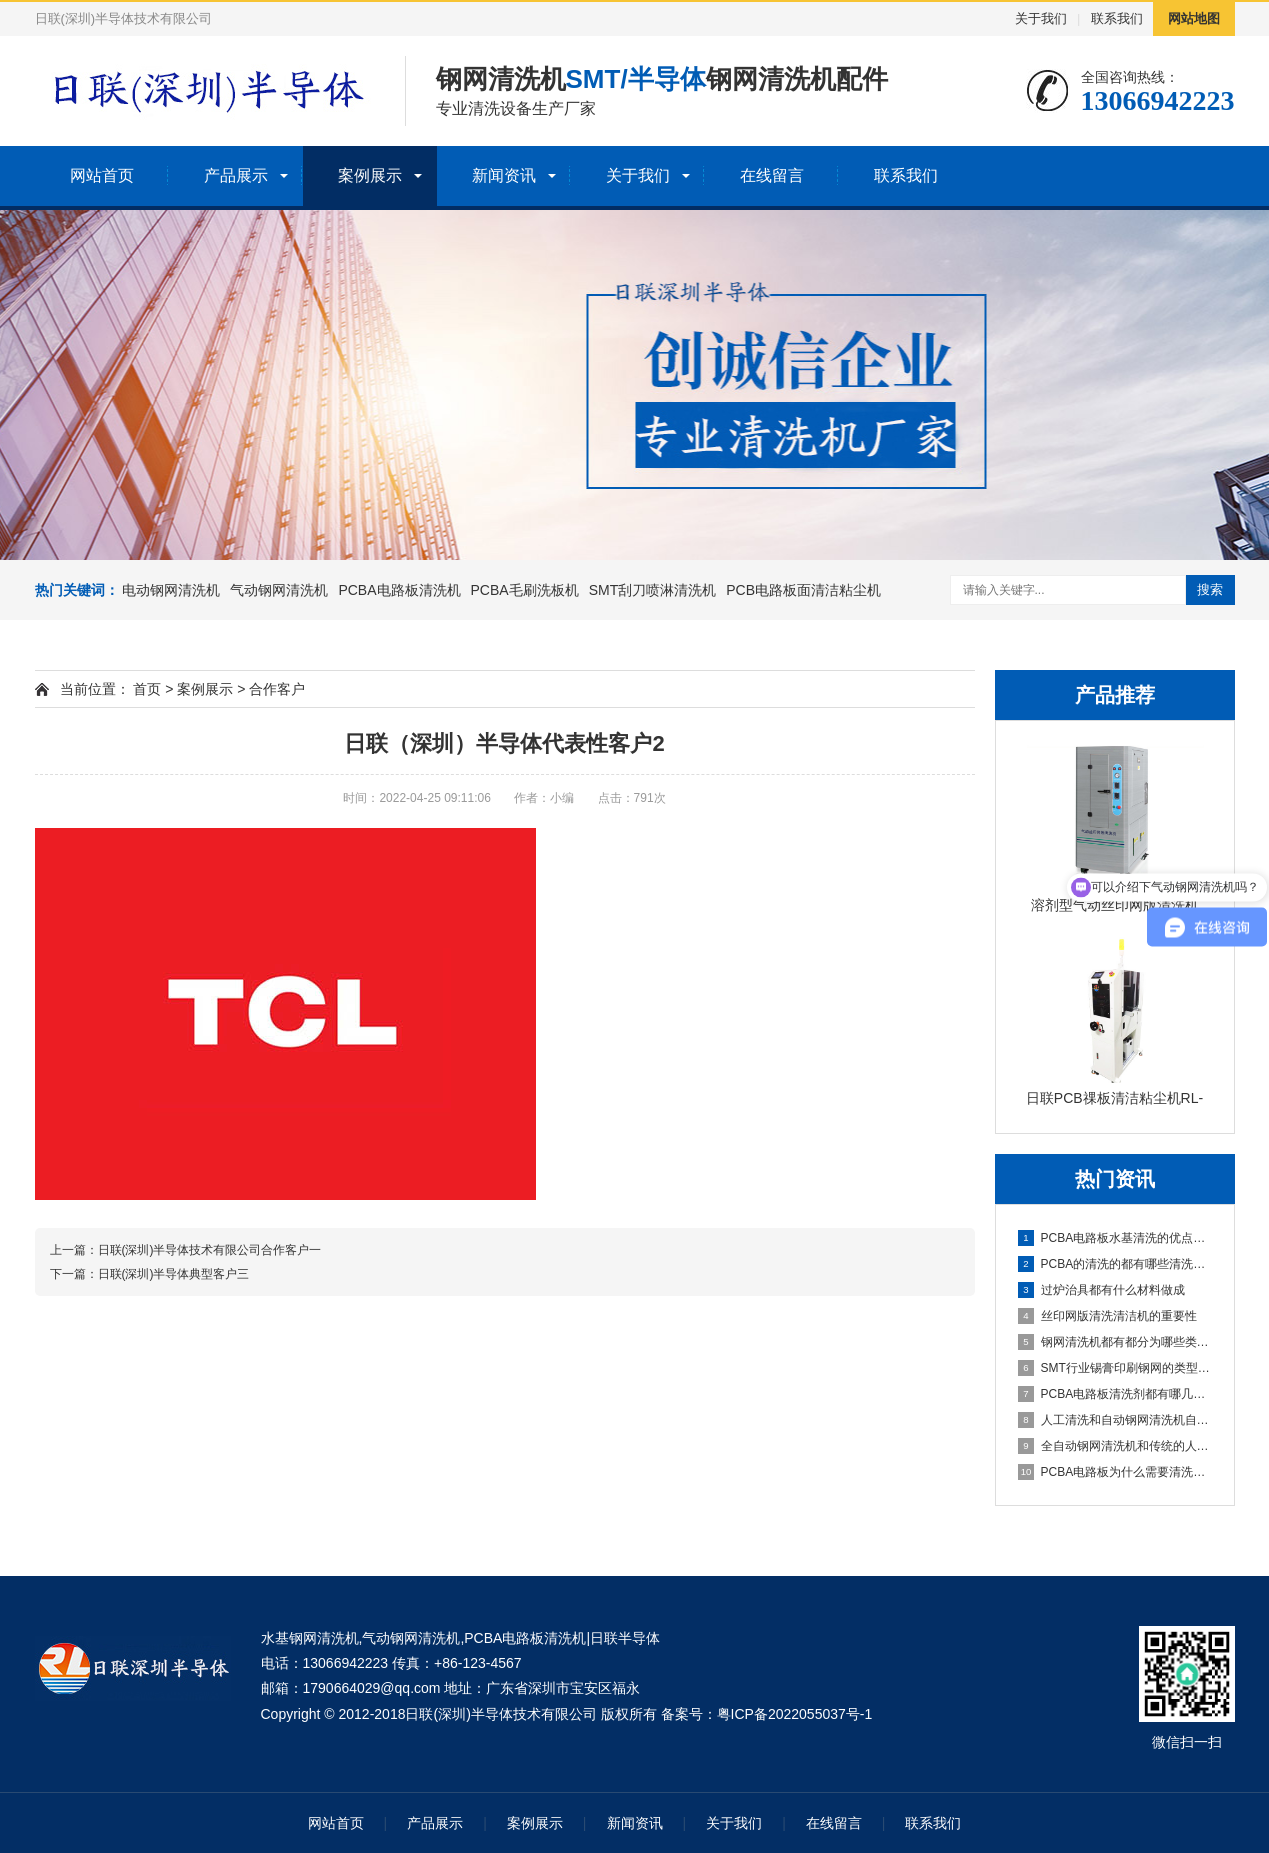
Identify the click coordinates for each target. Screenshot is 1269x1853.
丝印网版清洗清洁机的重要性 (1107, 1316)
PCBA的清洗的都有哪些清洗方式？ (1116, 1264)
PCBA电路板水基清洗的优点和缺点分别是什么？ (1116, 1238)
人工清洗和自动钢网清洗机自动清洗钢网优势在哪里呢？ (1116, 1420)
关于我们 (1041, 18)
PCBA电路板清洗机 (399, 590)
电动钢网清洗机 (171, 590)
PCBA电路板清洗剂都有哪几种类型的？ (1116, 1394)
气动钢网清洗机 (279, 590)
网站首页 (102, 175)
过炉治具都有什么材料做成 (1101, 1290)
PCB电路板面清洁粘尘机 (803, 590)
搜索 (1210, 589)
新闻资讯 (504, 175)
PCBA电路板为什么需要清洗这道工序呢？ (1116, 1472)
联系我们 (1117, 18)
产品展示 (236, 175)
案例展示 (370, 175)
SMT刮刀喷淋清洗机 (653, 590)
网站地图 (1194, 18)
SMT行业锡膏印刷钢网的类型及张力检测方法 (1116, 1368)
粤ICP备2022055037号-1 (795, 1714)
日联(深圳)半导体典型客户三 (174, 1274)
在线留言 (772, 175)
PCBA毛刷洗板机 (525, 590)
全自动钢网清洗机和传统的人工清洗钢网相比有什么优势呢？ (1116, 1446)
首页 (147, 689)
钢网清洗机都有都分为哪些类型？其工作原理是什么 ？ (1116, 1342)
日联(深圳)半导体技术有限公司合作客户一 (210, 1250)
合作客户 (277, 689)
